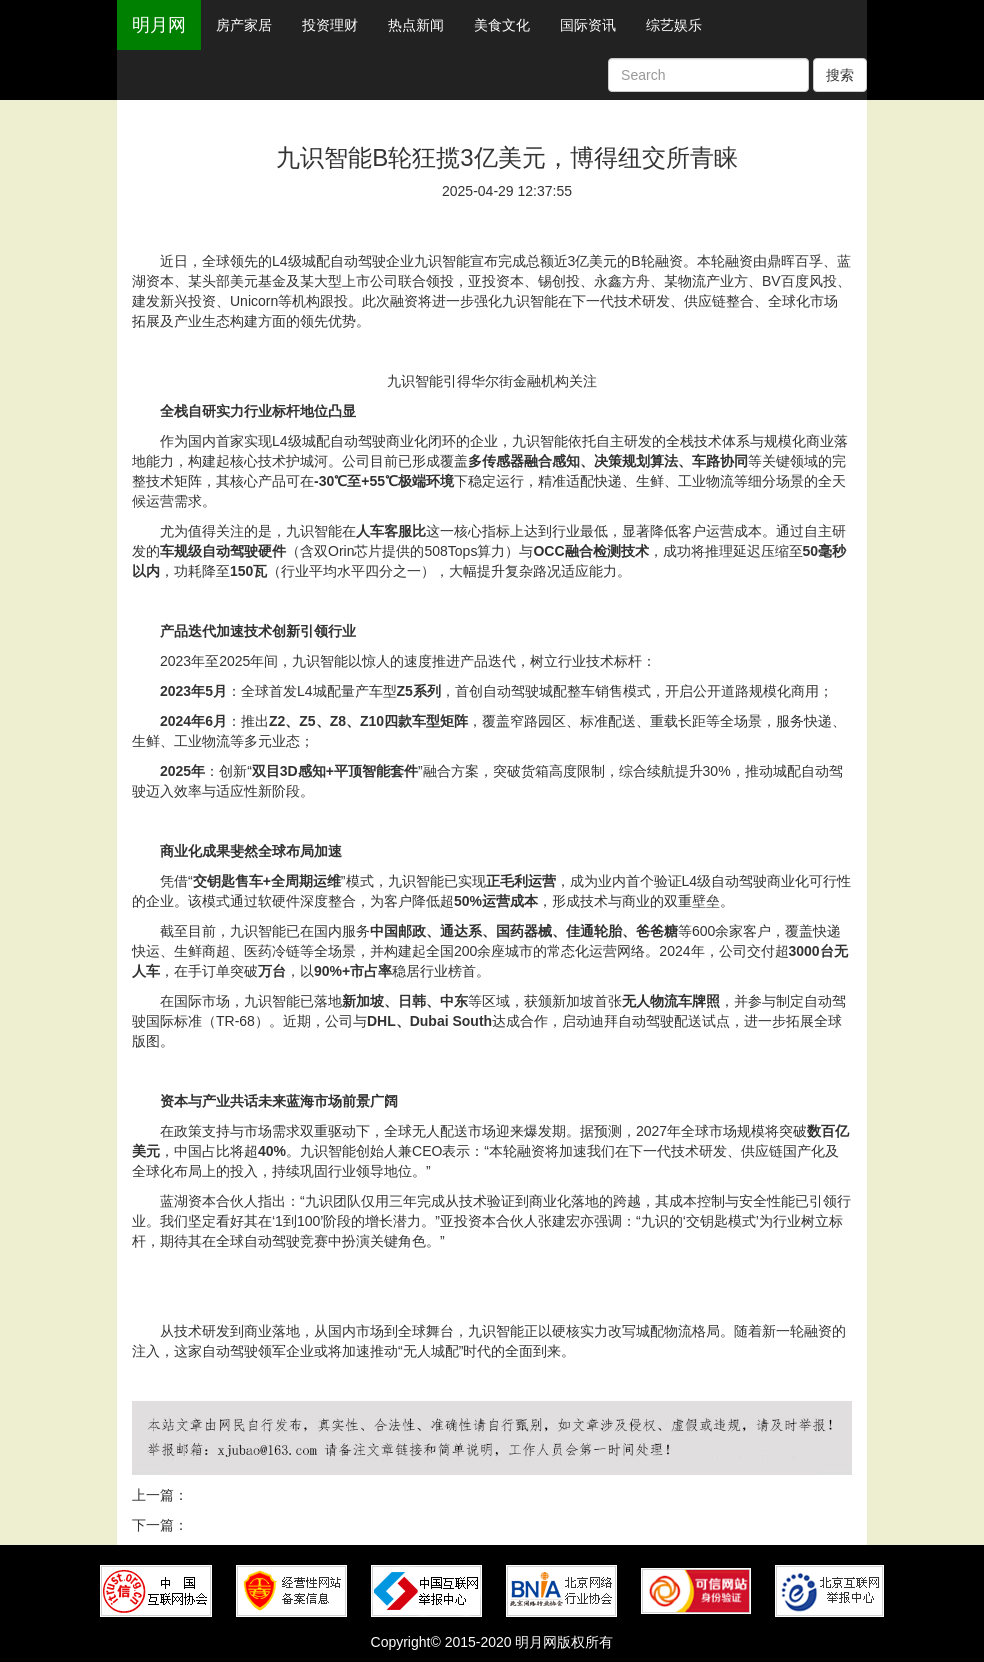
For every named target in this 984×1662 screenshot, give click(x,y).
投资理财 (330, 25)
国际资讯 (588, 25)
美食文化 (502, 25)
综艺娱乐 (674, 25)
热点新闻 (416, 25)
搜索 (840, 75)
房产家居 (244, 25)
